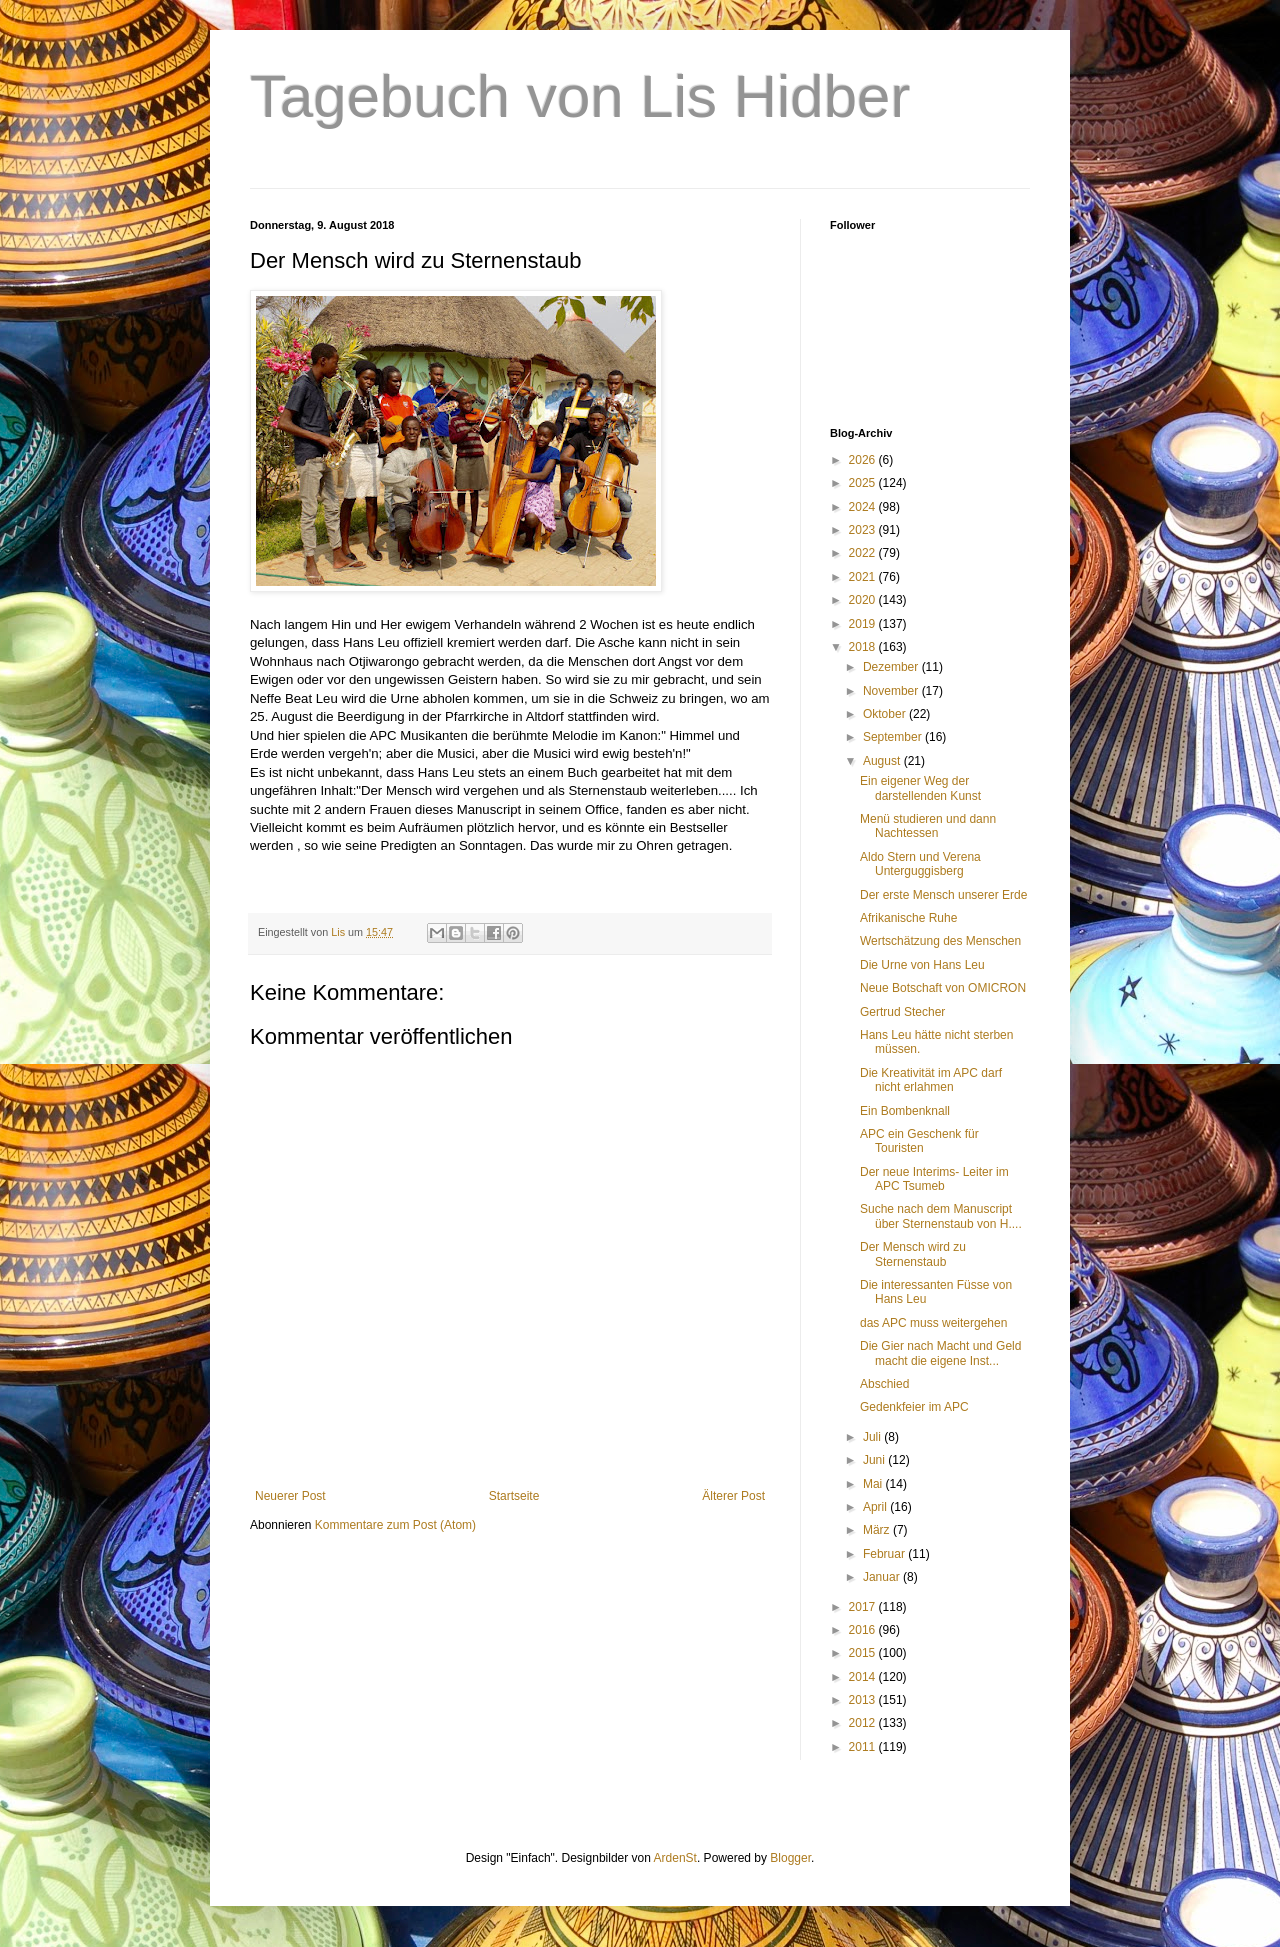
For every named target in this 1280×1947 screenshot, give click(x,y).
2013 (864, 1700)
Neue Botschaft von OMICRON (943, 988)
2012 (864, 1723)
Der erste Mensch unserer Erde (943, 895)
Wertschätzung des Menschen (940, 941)
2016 (864, 1630)
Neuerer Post (290, 1496)
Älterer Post (733, 1496)
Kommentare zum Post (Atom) (395, 1525)
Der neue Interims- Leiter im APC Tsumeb (934, 1179)
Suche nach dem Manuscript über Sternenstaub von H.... (941, 1216)
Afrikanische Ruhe (908, 918)
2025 (864, 483)
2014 (864, 1677)
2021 (864, 577)
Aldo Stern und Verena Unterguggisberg (920, 864)
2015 (864, 1653)
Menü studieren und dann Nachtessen (928, 826)
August (883, 761)
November (892, 691)
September (894, 737)
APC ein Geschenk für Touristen (919, 1141)
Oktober (886, 714)
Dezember (892, 667)
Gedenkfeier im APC (914, 1407)
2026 (864, 460)
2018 (864, 647)
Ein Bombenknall (905, 1111)
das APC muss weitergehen (933, 1323)
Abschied (884, 1384)
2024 (864, 507)
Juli (873, 1437)
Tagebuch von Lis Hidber (580, 96)
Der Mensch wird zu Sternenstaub (913, 1254)
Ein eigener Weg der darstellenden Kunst (920, 788)
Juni (875, 1460)
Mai (874, 1484)
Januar (883, 1577)
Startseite (514, 1496)
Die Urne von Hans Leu (922, 965)
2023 (864, 530)
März (878, 1530)
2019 (864, 624)
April (876, 1507)
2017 (864, 1607)
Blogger (790, 1858)
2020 (864, 600)
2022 (864, 553)
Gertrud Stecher (902, 1012)
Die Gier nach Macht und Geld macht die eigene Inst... (940, 1353)
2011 (864, 1747)
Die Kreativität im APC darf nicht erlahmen (931, 1080)
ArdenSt (675, 1858)
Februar (885, 1554)
